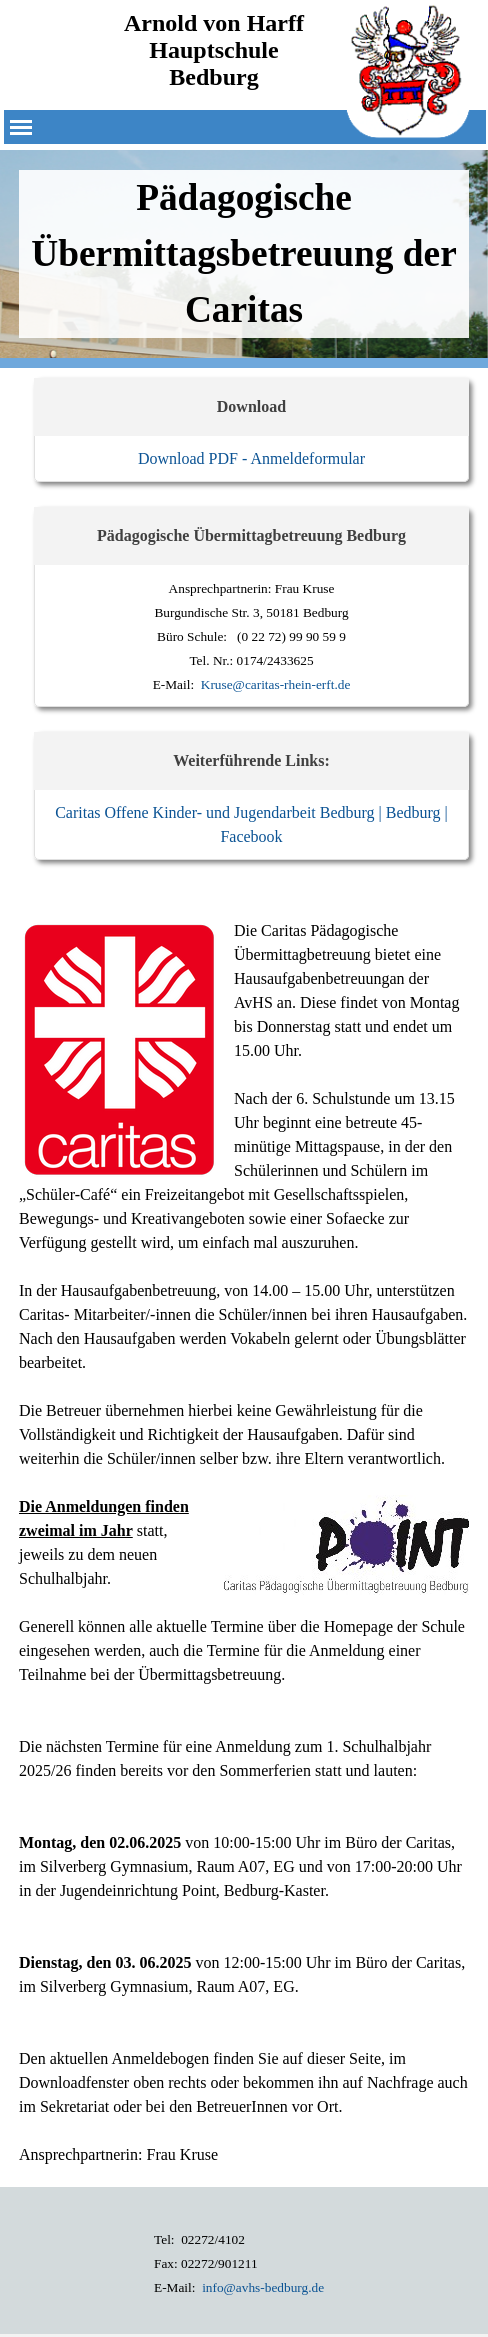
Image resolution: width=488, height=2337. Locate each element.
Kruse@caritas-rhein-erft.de (276, 684)
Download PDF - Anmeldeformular (251, 458)
